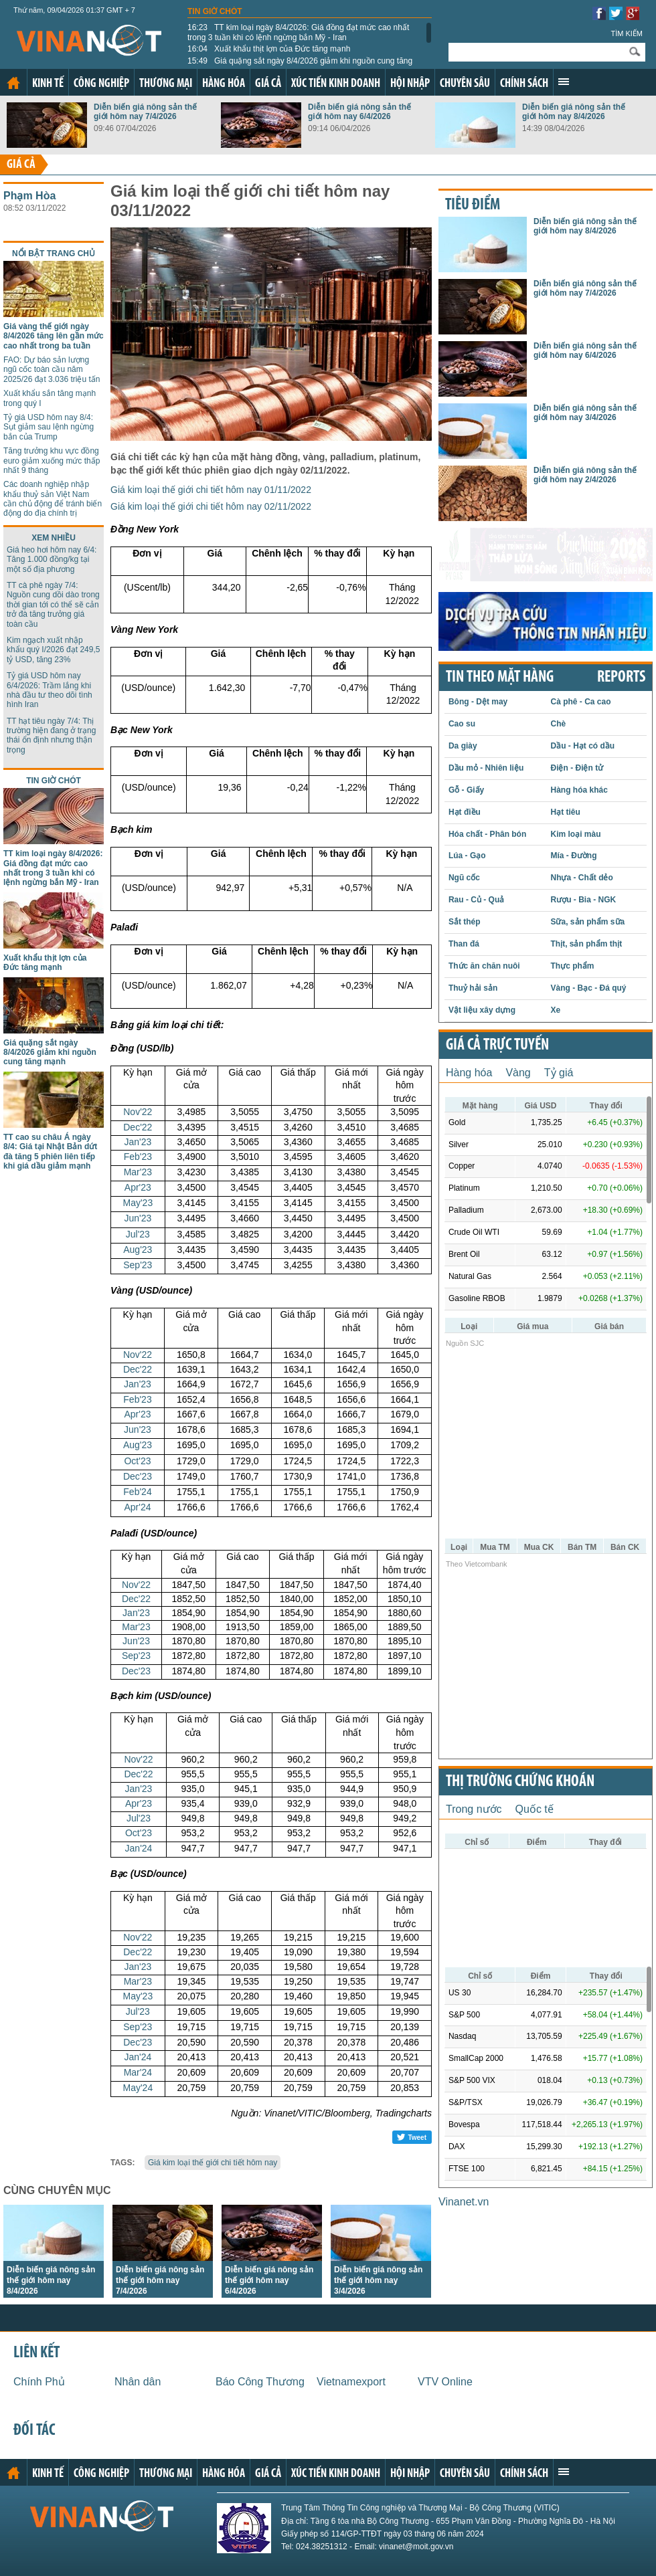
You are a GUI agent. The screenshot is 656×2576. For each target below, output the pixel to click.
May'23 (137, 1202)
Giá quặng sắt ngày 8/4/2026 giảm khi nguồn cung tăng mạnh (299, 65)
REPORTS (621, 678)
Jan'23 (137, 1141)
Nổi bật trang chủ (53, 253)
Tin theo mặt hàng (500, 678)
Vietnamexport (351, 2381)
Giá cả (268, 84)
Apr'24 (137, 1507)
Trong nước (474, 1809)
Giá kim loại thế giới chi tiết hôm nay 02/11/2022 (210, 506)
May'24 (137, 2087)
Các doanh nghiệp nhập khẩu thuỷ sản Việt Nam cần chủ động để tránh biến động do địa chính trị (52, 499)
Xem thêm (563, 81)
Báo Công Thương (260, 2381)
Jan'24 (139, 1848)
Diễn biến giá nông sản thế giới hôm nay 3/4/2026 (378, 2280)
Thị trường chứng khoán (520, 1782)
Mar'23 (138, 1172)
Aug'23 (137, 1249)
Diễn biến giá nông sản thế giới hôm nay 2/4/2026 (585, 475)
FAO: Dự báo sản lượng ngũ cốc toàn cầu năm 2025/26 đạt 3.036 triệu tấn (51, 369)
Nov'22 (137, 1111)
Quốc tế (534, 1809)
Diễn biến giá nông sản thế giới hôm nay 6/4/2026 (359, 111)
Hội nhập (410, 84)
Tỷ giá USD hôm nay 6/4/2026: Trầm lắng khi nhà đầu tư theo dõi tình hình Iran (49, 690)
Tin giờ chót (214, 11)
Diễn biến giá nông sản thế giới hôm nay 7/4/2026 (145, 111)
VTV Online (445, 2381)
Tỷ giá (559, 1072)
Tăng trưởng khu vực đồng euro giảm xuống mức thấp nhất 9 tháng (51, 460)
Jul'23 (138, 1234)
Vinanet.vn (463, 2201)
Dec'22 (137, 1127)
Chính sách (524, 84)
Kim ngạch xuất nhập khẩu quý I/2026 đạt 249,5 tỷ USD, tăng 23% (53, 649)
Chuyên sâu (465, 84)
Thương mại (165, 84)
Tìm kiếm (626, 33)
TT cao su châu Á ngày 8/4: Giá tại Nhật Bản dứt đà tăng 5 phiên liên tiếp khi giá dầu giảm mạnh (50, 1151)
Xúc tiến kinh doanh (335, 84)
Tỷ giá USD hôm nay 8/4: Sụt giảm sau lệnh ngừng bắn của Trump (48, 427)
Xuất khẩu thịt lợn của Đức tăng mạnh (268, 49)
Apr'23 (138, 1187)
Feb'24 (137, 1491)
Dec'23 (137, 1476)
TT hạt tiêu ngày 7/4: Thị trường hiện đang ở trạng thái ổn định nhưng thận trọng (51, 735)
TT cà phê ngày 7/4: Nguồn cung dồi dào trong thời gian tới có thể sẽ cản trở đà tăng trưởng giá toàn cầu (53, 605)
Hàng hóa (223, 84)
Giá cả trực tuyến (497, 1045)
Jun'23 (137, 1218)
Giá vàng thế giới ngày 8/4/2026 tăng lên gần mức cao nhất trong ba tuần (53, 336)
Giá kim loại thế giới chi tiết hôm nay (212, 2162)
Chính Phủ (39, 2381)
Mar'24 (138, 2072)
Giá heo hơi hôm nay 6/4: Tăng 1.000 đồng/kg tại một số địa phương (51, 559)
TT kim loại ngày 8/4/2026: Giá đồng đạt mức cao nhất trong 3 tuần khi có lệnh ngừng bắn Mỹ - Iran (298, 32)
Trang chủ (13, 83)
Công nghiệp (101, 84)
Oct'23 (137, 1461)
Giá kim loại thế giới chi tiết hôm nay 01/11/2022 (210, 489)
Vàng (517, 1072)
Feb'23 (138, 1156)
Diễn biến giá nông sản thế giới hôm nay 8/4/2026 (573, 111)
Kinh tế (48, 84)
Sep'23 (137, 1265)
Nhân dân (137, 2381)
